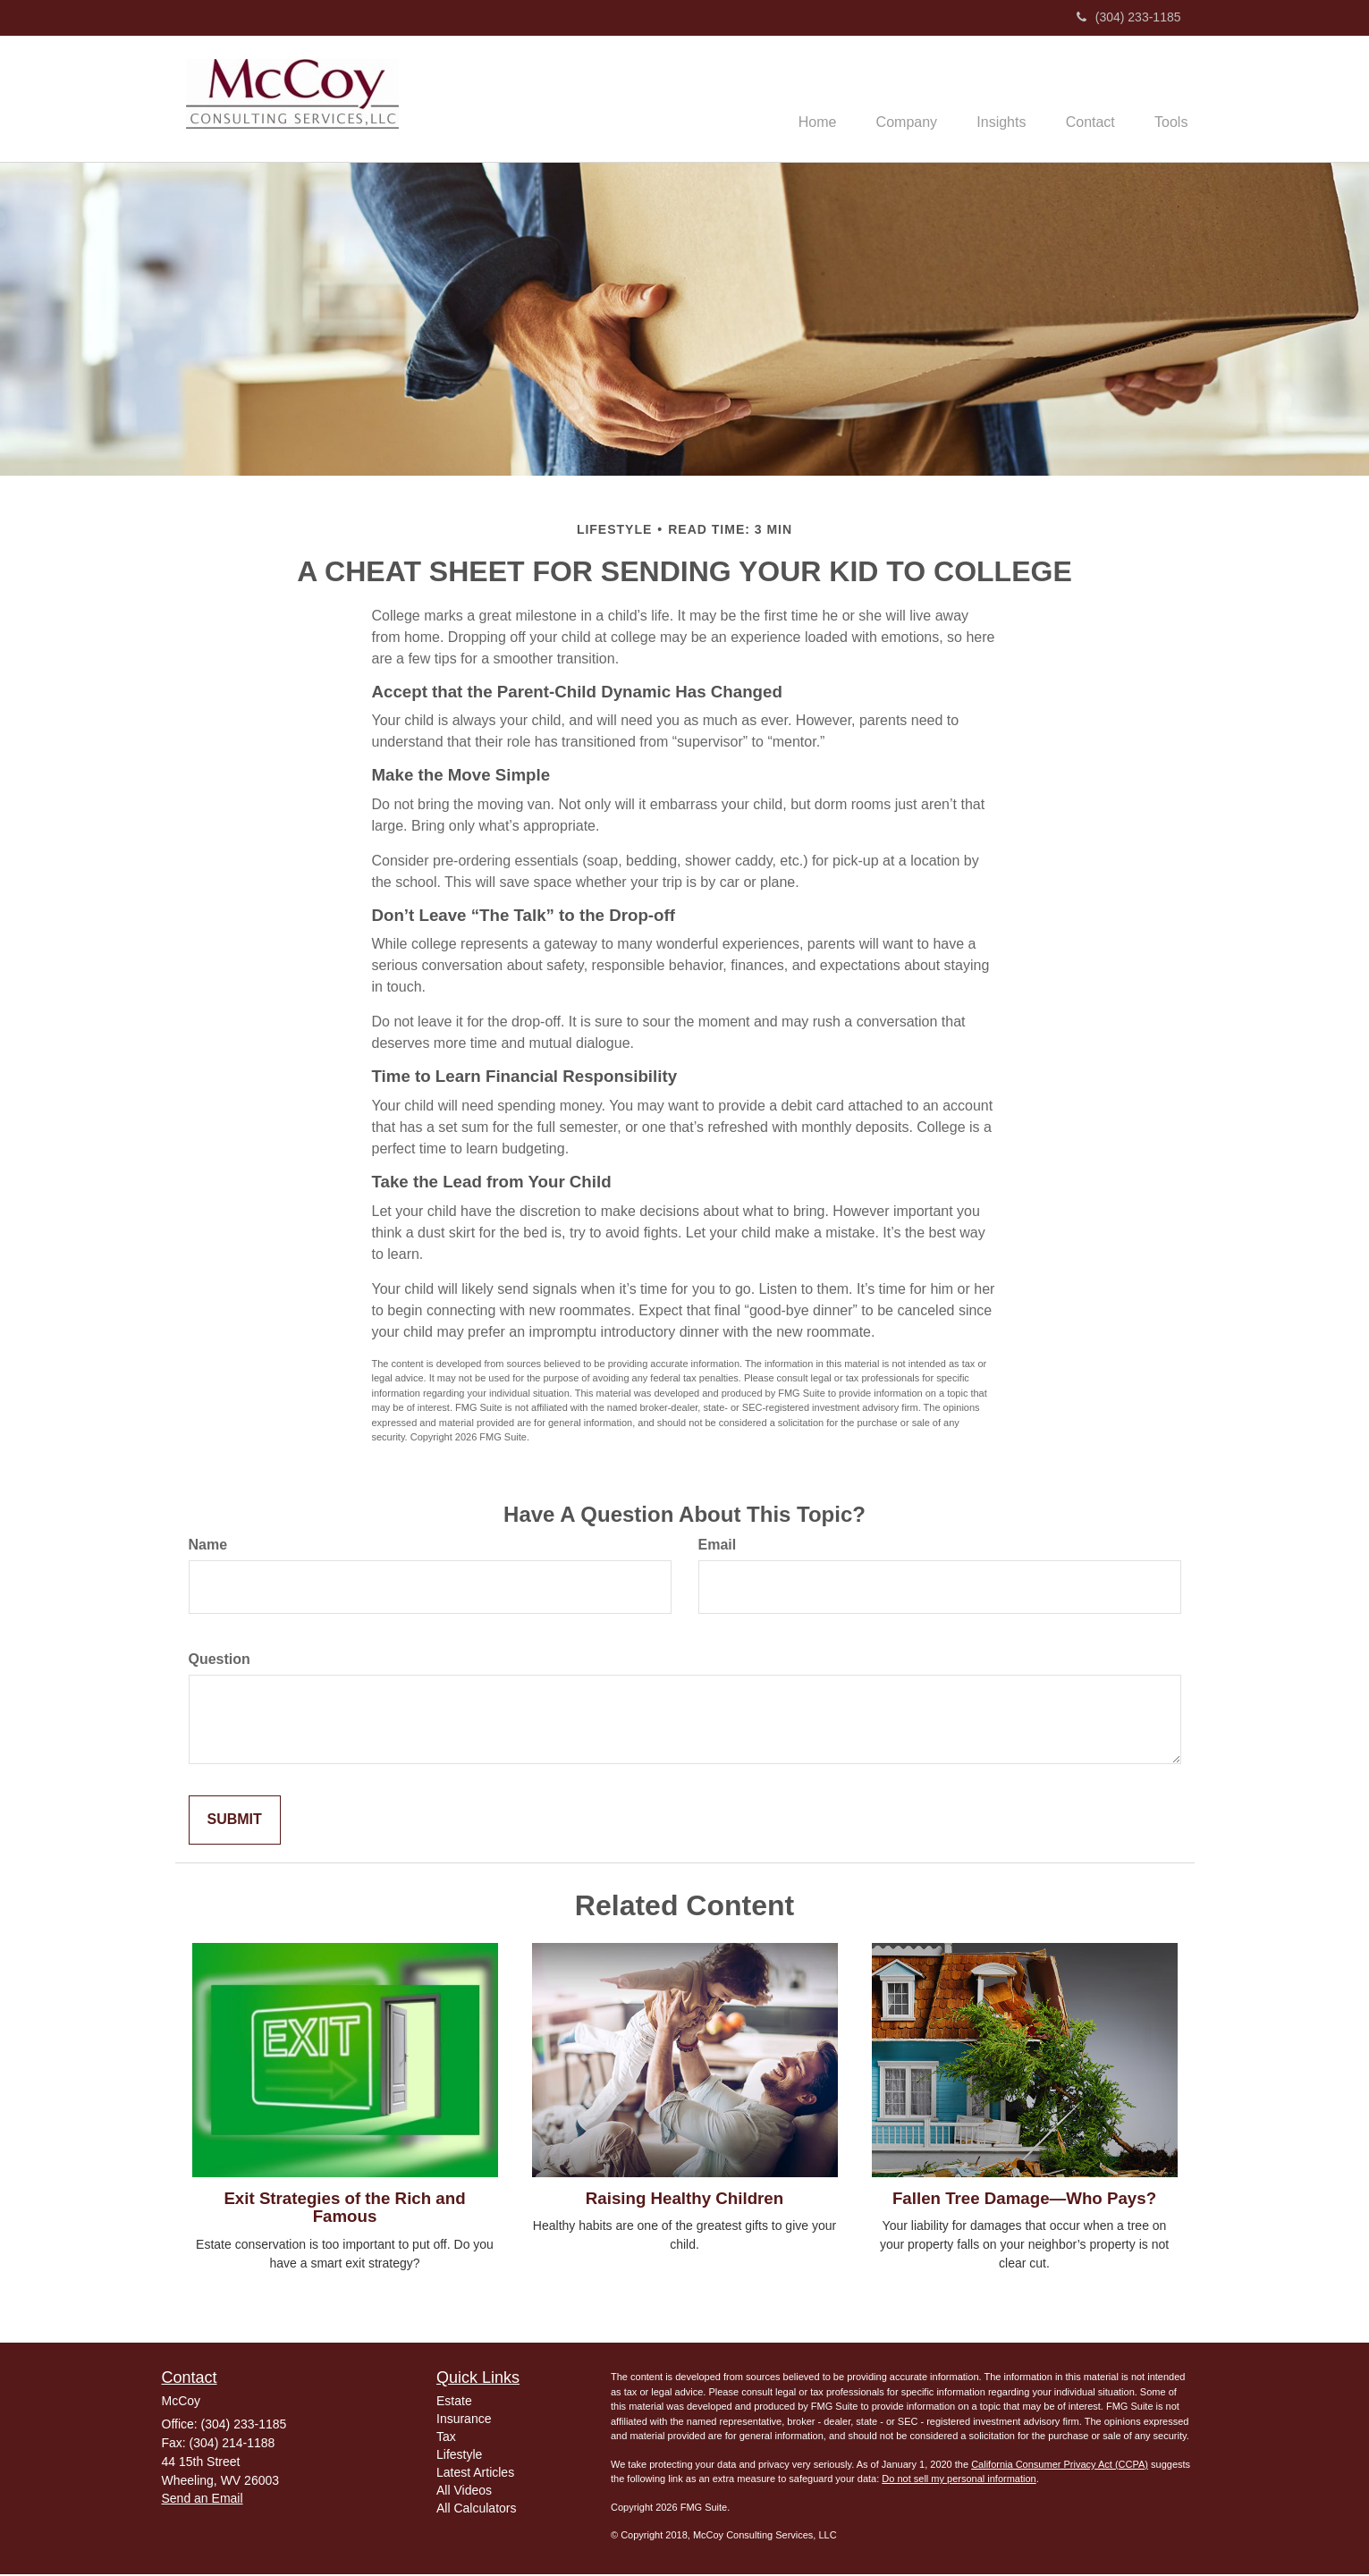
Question (219, 1660)
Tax (446, 2439)
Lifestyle (459, 2457)
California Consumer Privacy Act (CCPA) (1059, 2466)
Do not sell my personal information (958, 2481)
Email (717, 1546)
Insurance (463, 2421)
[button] (888, 99)
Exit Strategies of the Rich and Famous (344, 2209)
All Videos (464, 2493)
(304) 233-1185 (1129, 17)
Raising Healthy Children (684, 2200)
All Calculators (476, 2511)
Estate (454, 2403)
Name (208, 1546)
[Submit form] (235, 1821)
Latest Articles (475, 2475)
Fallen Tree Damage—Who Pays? (1024, 2200)
